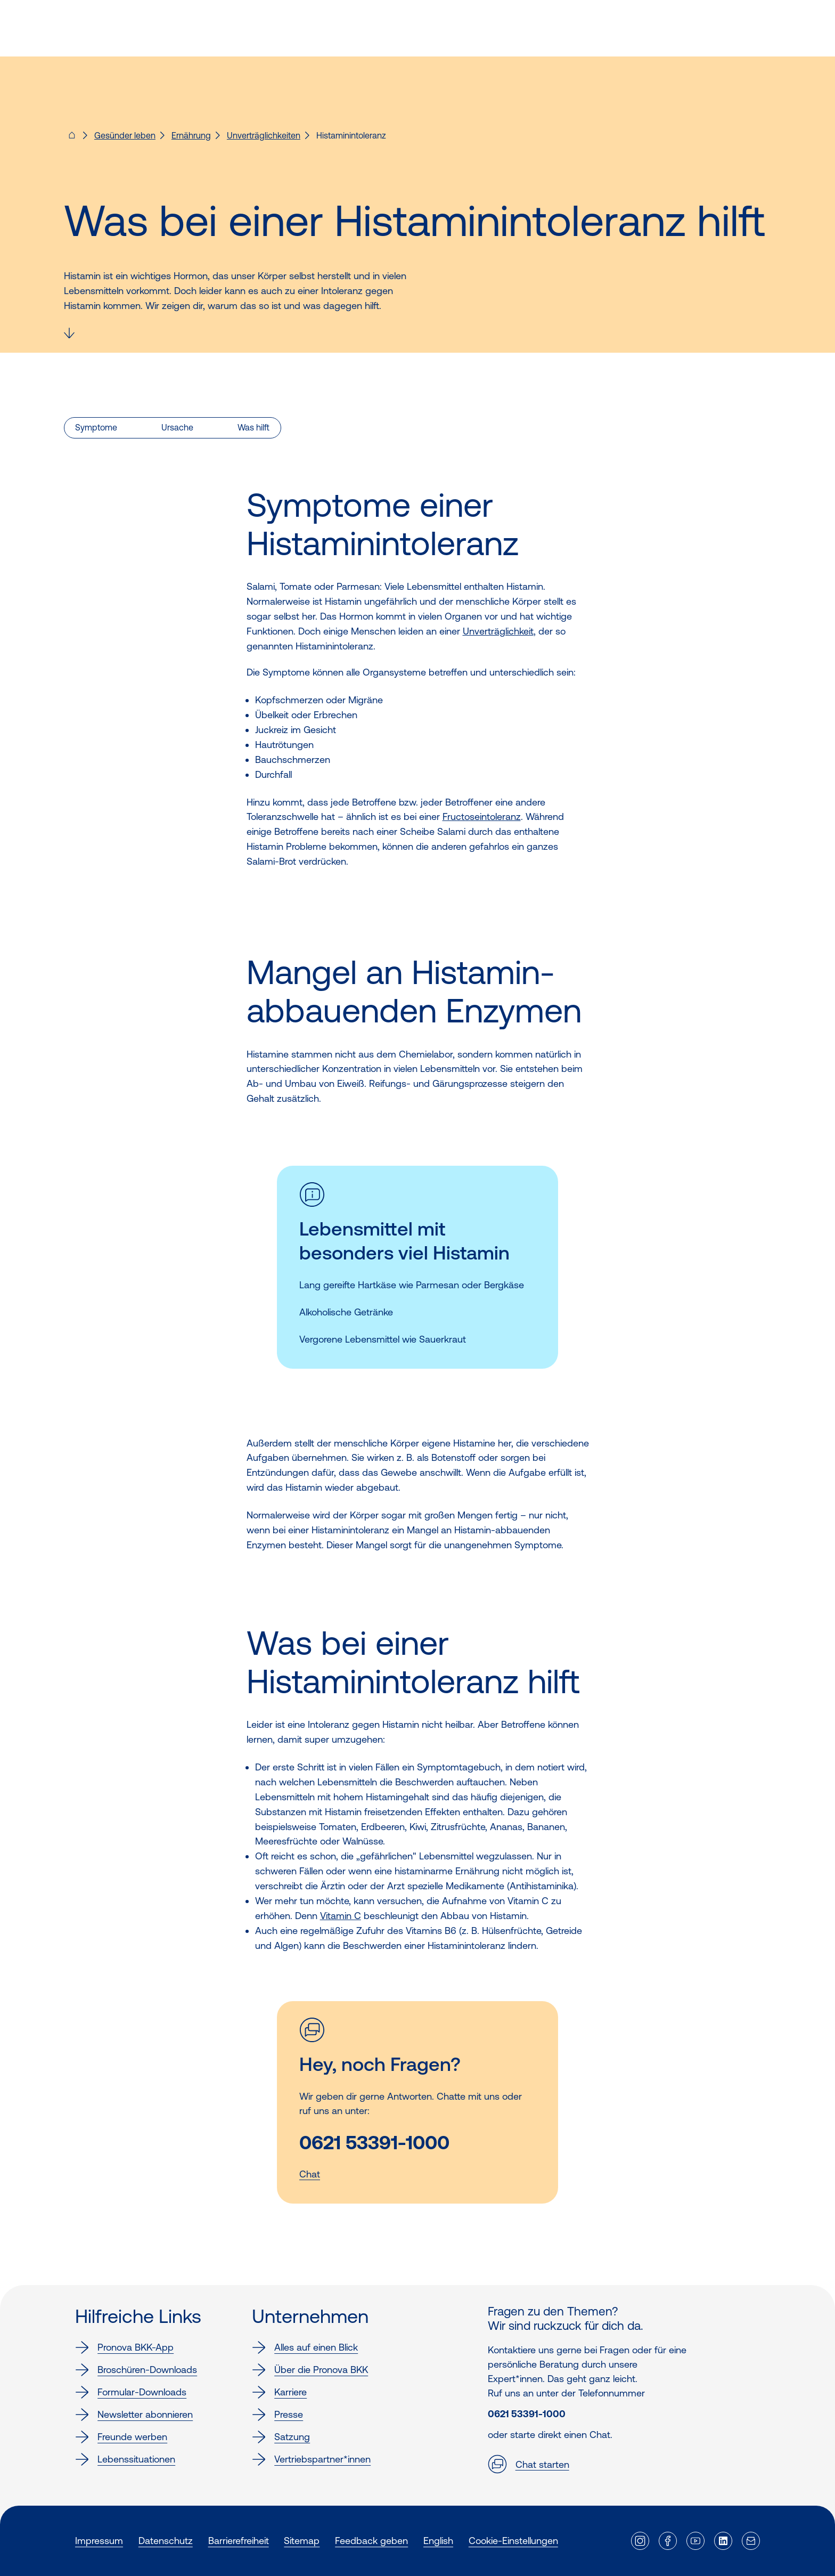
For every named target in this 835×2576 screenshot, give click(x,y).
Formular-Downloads (130, 2392)
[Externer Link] (640, 2541)
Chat (309, 2174)
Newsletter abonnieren (134, 2414)
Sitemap (302, 2540)
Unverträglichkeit (498, 631)
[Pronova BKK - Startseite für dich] (72, 138)
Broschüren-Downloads (136, 2369)
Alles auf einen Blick (305, 2347)
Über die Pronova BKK (310, 2369)
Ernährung (191, 135)
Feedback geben (371, 2540)
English (438, 2540)
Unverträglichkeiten (263, 135)
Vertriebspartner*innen (311, 2459)
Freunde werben (121, 2437)
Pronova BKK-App (124, 2347)
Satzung (281, 2437)
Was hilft (253, 427)
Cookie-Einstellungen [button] (513, 2540)
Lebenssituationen (125, 2459)
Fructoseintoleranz (482, 816)
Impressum (99, 2540)
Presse (277, 2414)
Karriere (279, 2392)
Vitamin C (340, 1915)
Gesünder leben (124, 135)
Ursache (177, 427)
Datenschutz (165, 2540)
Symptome (96, 427)
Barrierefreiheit (238, 2540)
